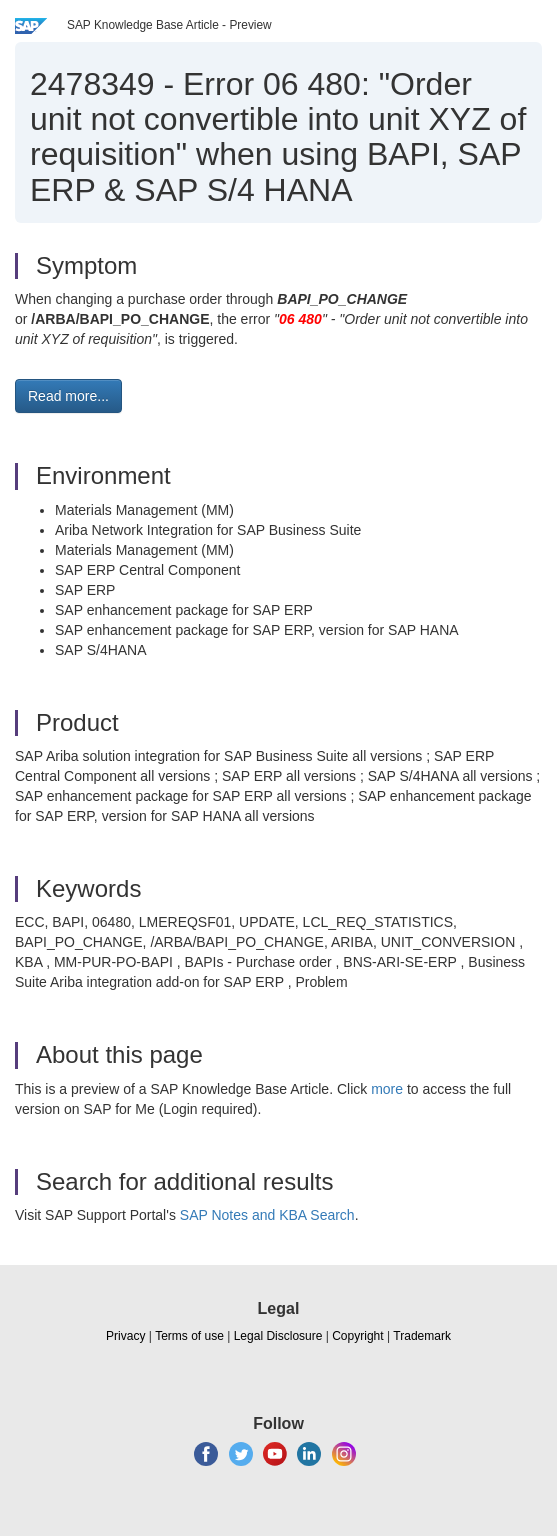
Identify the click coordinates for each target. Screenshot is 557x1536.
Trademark (422, 1336)
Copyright (357, 1336)
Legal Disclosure (278, 1336)
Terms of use (189, 1336)
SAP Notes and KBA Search (267, 1215)
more (387, 1089)
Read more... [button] (68, 396)
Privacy (125, 1336)
